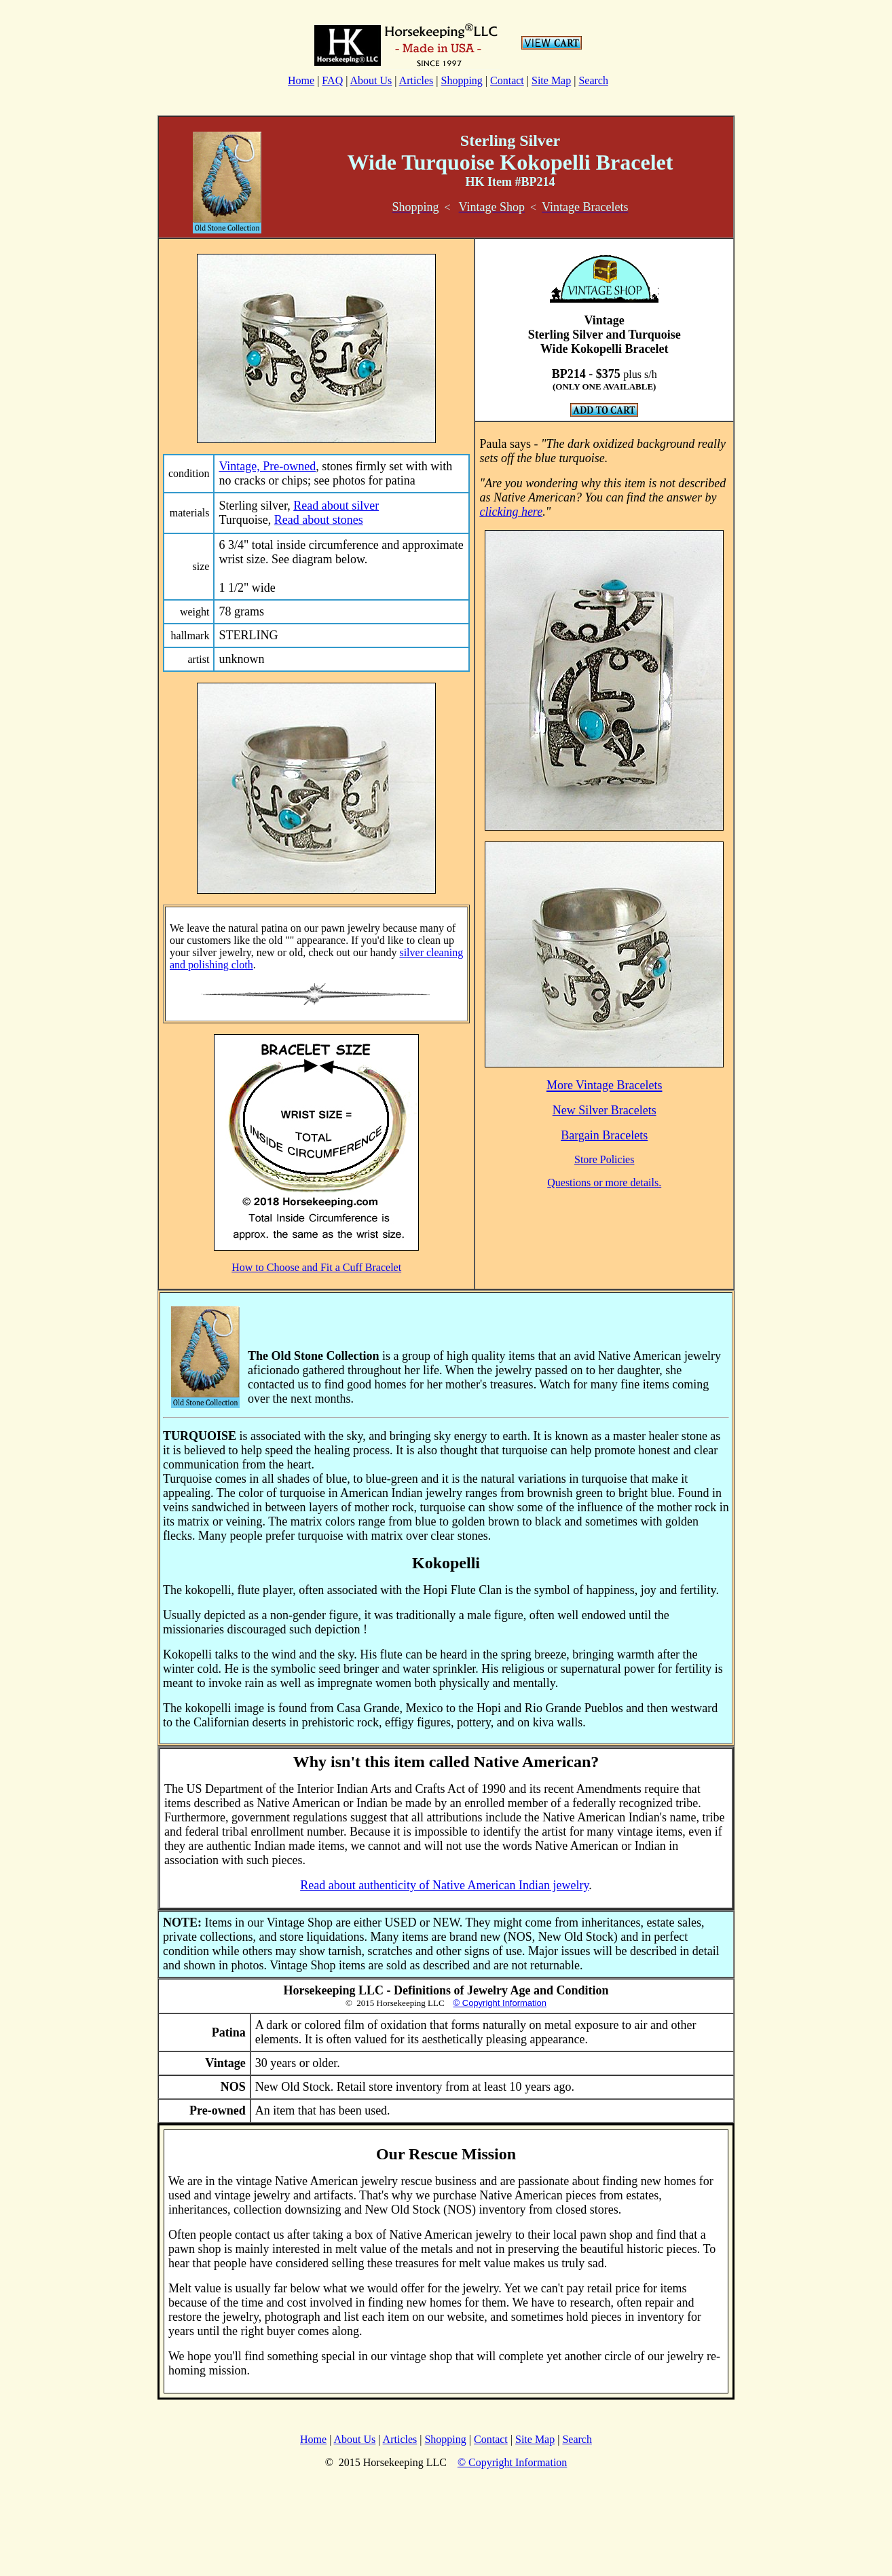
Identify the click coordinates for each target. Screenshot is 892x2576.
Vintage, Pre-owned (267, 466)
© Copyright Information (499, 2003)
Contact (507, 80)
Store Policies (604, 1159)
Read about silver (336, 505)
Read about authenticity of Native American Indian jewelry (444, 1885)
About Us (371, 80)
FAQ (332, 80)
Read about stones (318, 520)
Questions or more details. (604, 1182)
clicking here (510, 511)
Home (301, 80)
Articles (416, 80)
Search (593, 80)
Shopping (461, 80)
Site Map (551, 80)
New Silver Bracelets (604, 1110)
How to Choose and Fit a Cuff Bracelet (316, 1267)
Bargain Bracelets (604, 1135)
